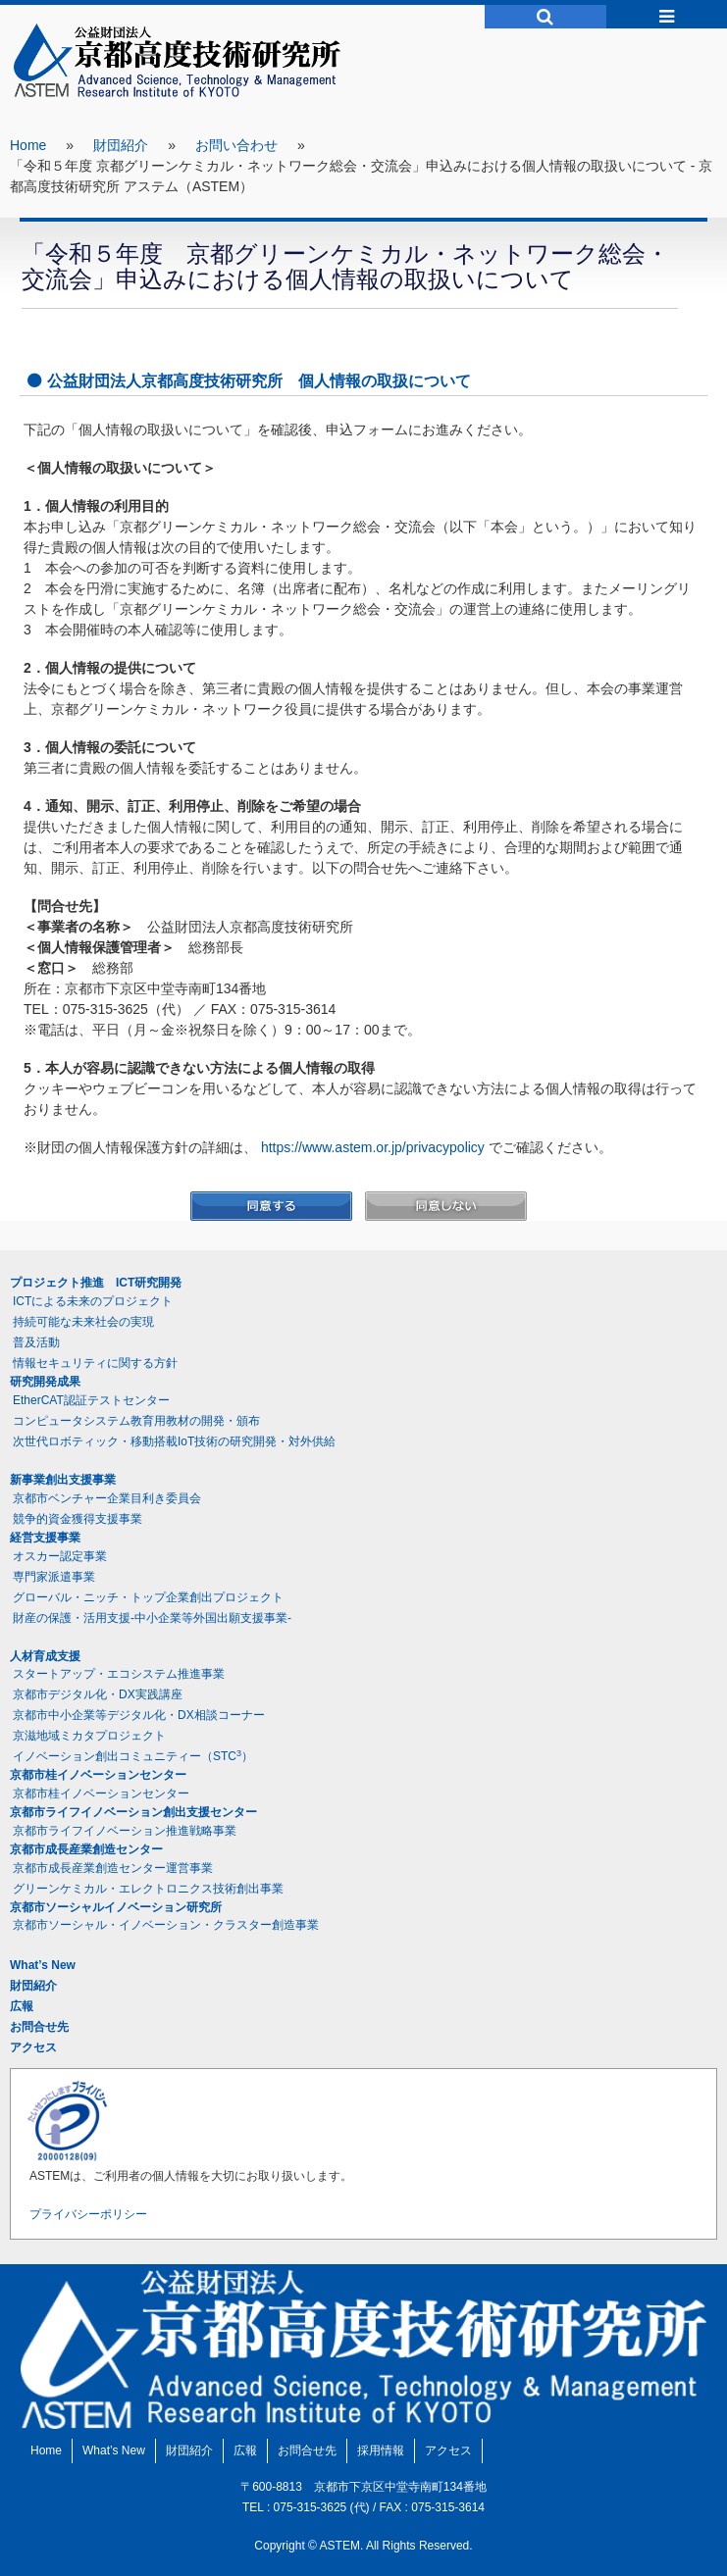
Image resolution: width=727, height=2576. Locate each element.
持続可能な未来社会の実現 (83, 1322)
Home (28, 145)
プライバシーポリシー (88, 2214)
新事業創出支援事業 (63, 1480)
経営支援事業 (45, 1537)
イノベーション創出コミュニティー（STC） (133, 1756)
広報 (21, 2006)
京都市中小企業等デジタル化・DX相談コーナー (139, 1715)
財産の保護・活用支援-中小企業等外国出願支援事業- (152, 1618)
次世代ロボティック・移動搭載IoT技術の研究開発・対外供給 (174, 1441)
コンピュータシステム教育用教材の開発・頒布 (136, 1421)
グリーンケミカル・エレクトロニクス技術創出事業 (148, 1888)
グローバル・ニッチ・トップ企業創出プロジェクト (148, 1597)
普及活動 (36, 1342)
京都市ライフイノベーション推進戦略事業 (124, 1831)
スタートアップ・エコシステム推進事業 (119, 1674)
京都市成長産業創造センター (86, 1849)
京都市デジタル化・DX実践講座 (97, 1694)
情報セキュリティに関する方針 (95, 1363)
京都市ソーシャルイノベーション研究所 (116, 1907)
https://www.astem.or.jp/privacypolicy (373, 1147)
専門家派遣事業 (54, 1577)
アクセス (33, 2047)
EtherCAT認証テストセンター (91, 1400)
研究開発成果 (45, 1382)
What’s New (43, 1965)
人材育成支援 (45, 1656)
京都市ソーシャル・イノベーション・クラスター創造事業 (166, 1925)
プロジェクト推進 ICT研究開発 (96, 1282)
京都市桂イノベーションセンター (98, 1775)
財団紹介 (120, 145)
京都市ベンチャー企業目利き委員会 (107, 1498)
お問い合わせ (236, 145)
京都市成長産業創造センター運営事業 (113, 1868)
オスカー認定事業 (60, 1556)
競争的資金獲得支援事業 (77, 1519)
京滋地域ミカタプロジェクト (89, 1736)
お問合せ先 (39, 2027)
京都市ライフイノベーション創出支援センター (133, 1812)
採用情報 (380, 2450)
